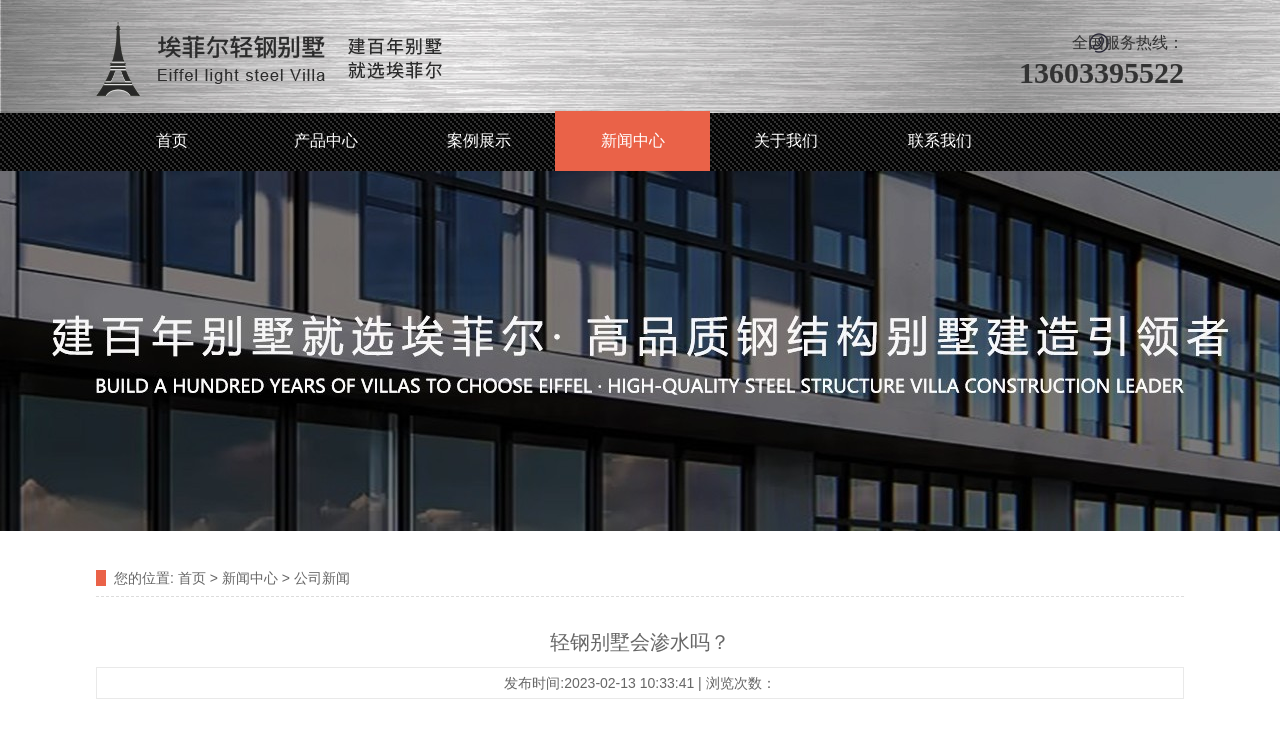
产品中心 (326, 140)
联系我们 (940, 140)
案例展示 (479, 140)
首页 (172, 140)
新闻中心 (633, 140)
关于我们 (786, 140)
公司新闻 (322, 578)
